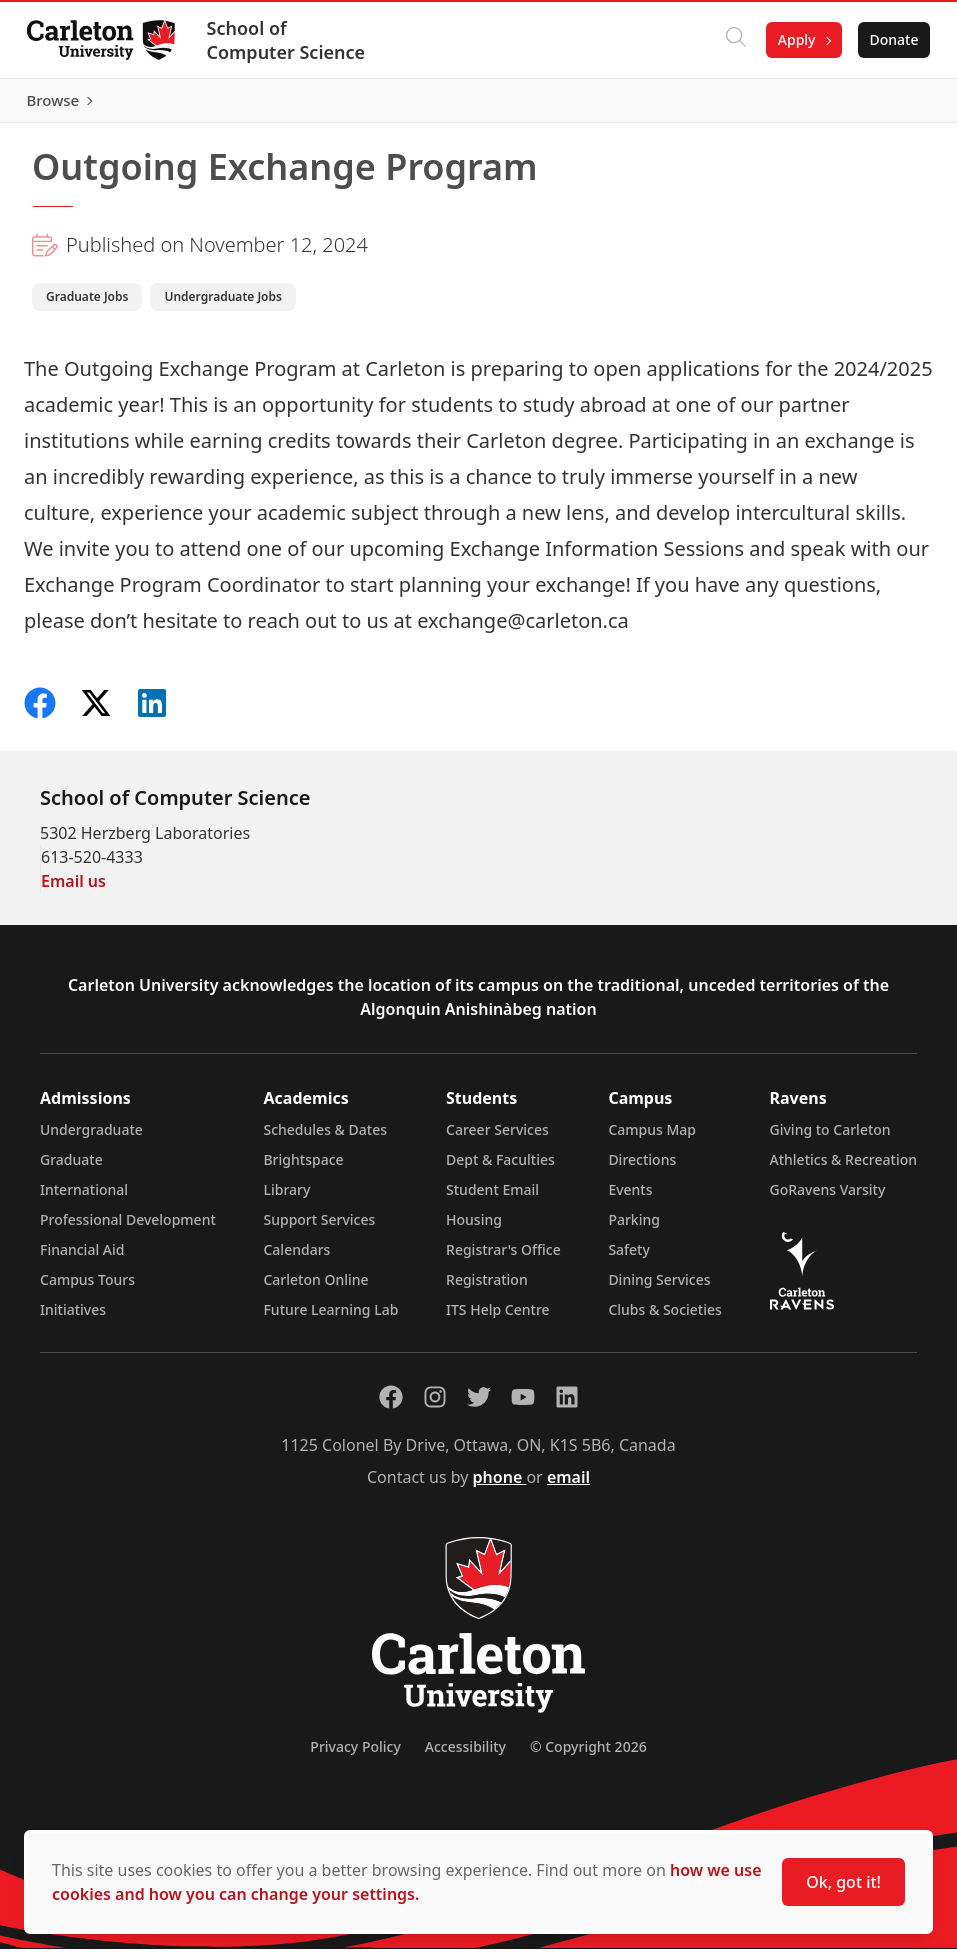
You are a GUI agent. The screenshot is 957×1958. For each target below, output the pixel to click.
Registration (487, 1288)
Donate (888, 39)
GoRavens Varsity (828, 1198)
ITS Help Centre (498, 1318)
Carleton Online (315, 1288)
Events (630, 1198)
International (84, 1198)
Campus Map (652, 1138)
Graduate (71, 1168)
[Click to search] (730, 40)
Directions (642, 1168)
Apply (791, 39)
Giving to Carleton (830, 1138)
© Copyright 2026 (588, 1755)
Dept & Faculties (500, 1168)
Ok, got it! (843, 1882)
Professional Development (128, 1228)
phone (500, 1486)
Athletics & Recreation (843, 1168)
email (568, 1486)
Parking (634, 1228)
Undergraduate (91, 1138)
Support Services (319, 1228)
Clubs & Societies (664, 1318)
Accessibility (465, 1755)
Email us (73, 890)
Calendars (296, 1258)
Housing (474, 1228)
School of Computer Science (291, 40)
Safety (629, 1258)
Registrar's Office (503, 1258)
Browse (886, 105)
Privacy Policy (355, 1755)
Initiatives (73, 1318)
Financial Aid (82, 1258)
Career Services (497, 1138)
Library (286, 1198)
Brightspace (303, 1168)
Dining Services (659, 1288)
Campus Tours (87, 1288)
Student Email (492, 1198)
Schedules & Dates (325, 1138)
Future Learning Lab (330, 1318)
